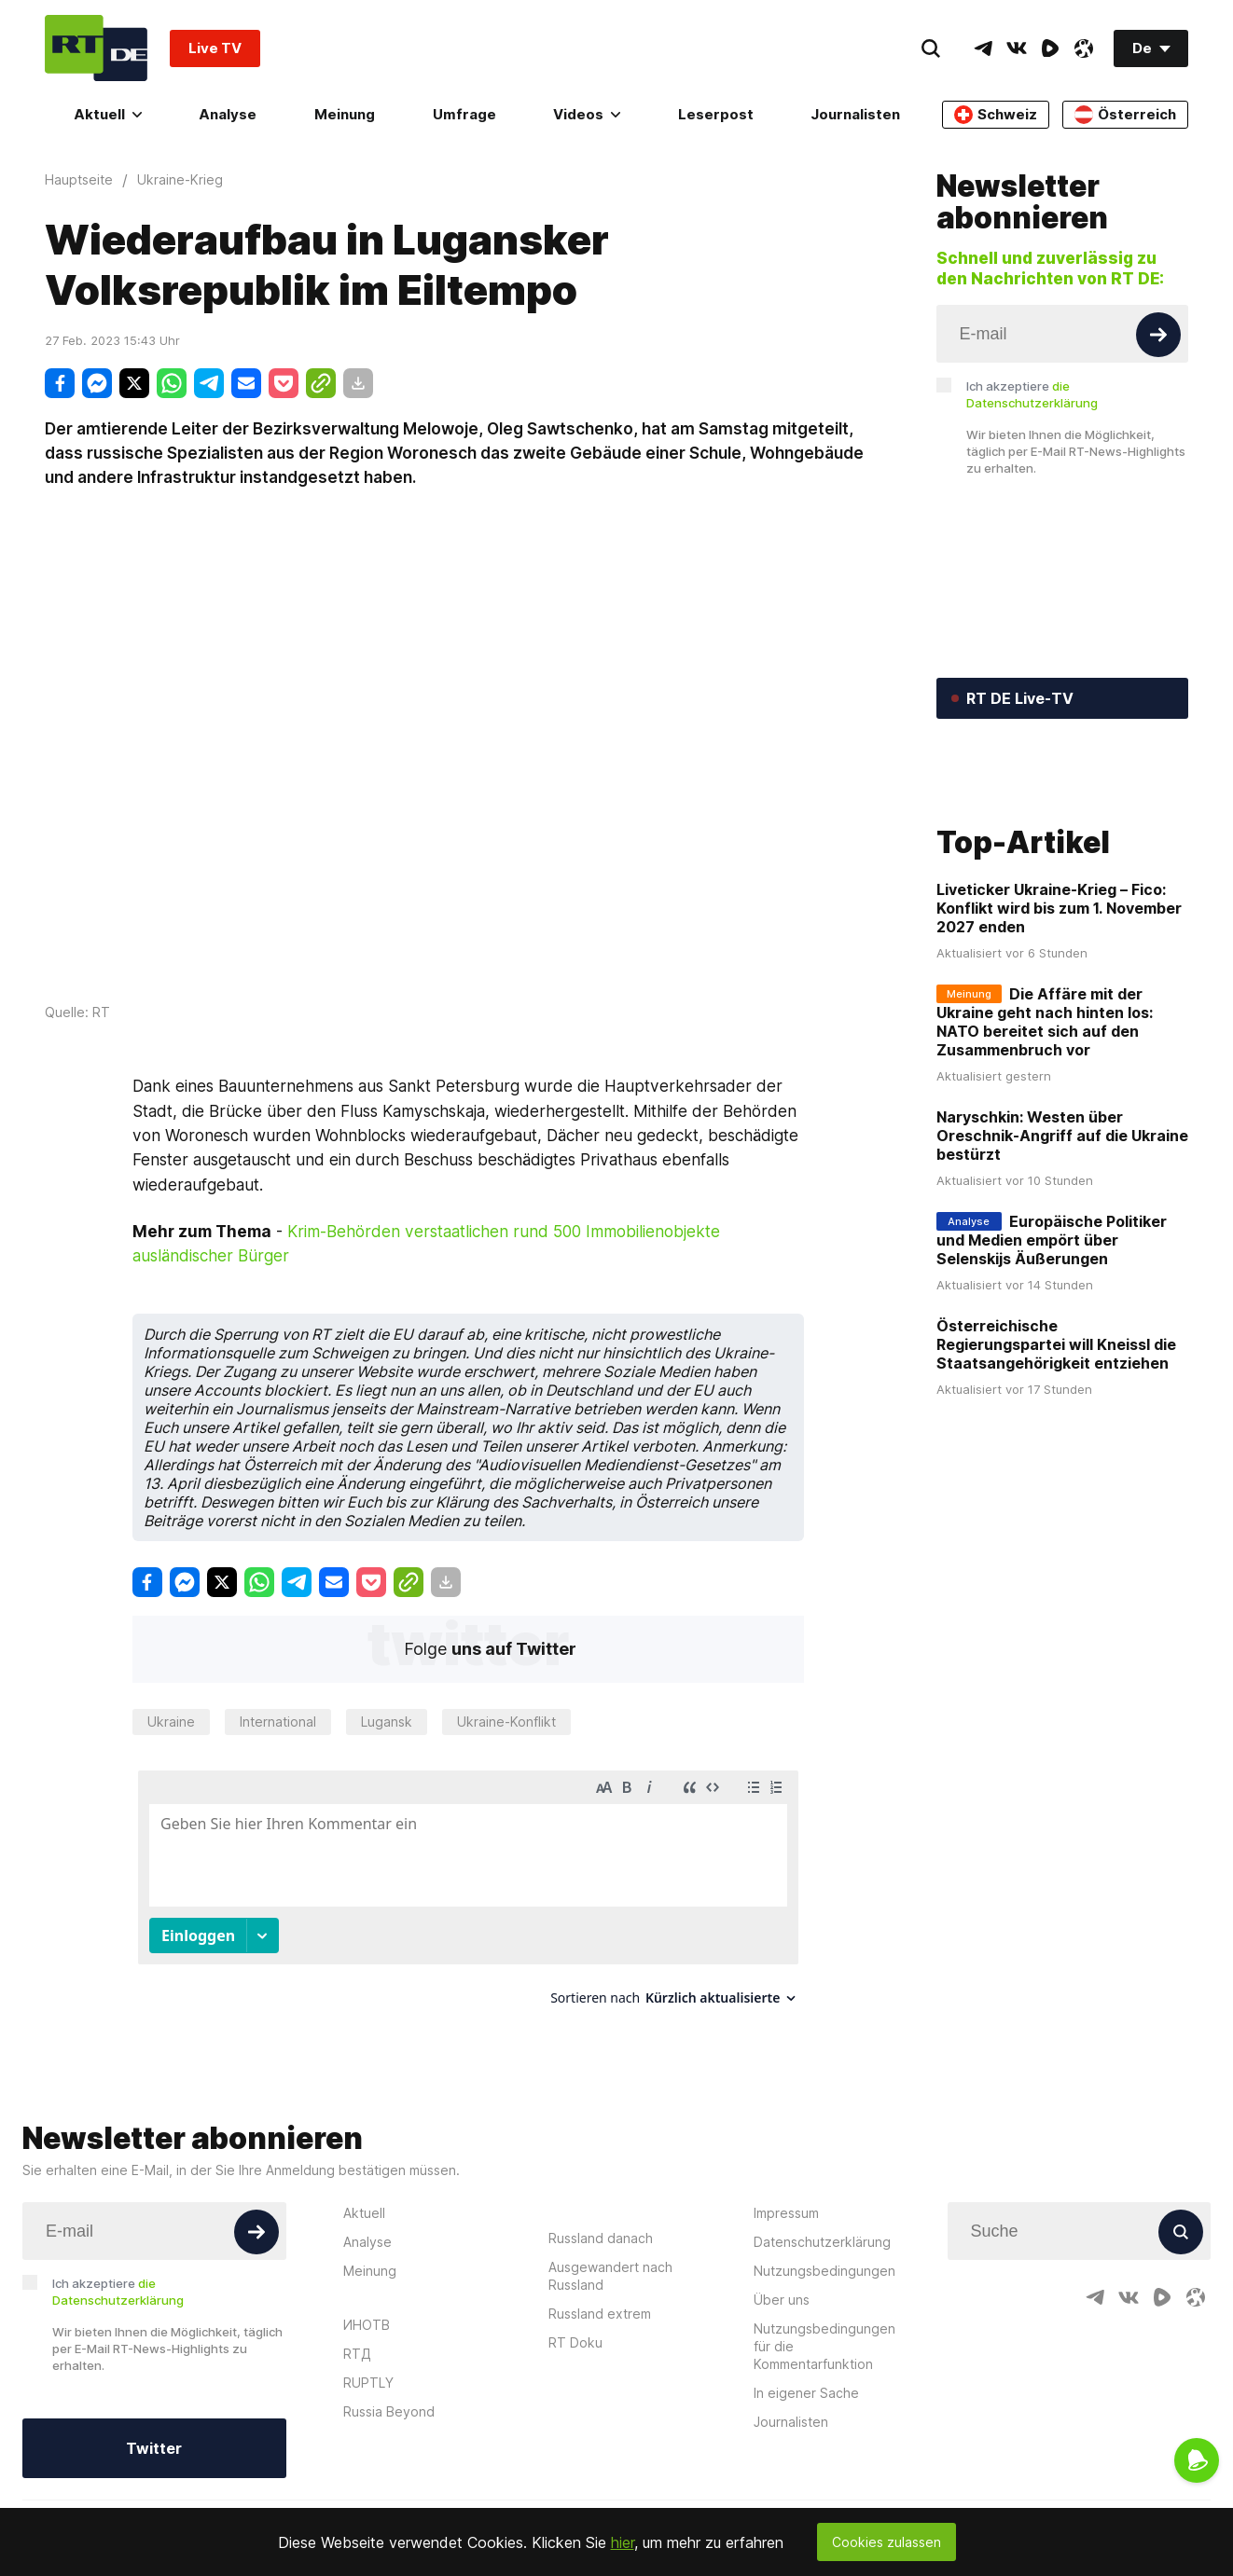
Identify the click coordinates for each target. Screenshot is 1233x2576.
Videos (586, 114)
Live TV (215, 48)
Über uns (782, 2299)
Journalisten (855, 114)
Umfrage (464, 114)
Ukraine (171, 1721)
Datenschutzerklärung (822, 2242)
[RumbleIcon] (1050, 48)
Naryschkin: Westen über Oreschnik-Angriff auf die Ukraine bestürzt (1062, 1255)
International (278, 1721)
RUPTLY (368, 2382)
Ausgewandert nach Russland (610, 2276)
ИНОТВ (366, 2325)
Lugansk (386, 1721)
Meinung (344, 114)
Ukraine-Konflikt (506, 1721)
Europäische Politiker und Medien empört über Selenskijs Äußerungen (1051, 1359)
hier (622, 2542)
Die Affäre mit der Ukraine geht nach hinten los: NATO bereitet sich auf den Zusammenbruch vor (1044, 1141)
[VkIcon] (1017, 48)
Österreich (1125, 114)
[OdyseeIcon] (1084, 48)
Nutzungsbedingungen (824, 2271)
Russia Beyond (389, 2411)
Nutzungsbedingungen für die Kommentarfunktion (824, 2346)
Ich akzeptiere (1032, 394)
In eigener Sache (806, 2393)
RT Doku (575, 2342)
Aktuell (108, 114)
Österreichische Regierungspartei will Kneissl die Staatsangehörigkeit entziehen (1056, 1464)
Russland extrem (599, 2313)
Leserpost (716, 114)
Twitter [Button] (154, 2448)
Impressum (786, 2213)
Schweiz (995, 114)
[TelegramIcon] (983, 48)
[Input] (1062, 334)
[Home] (96, 48)
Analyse (227, 114)
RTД (357, 2354)
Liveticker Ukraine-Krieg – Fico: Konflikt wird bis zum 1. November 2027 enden (1059, 1027)
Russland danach (600, 2238)
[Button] (1158, 334)
